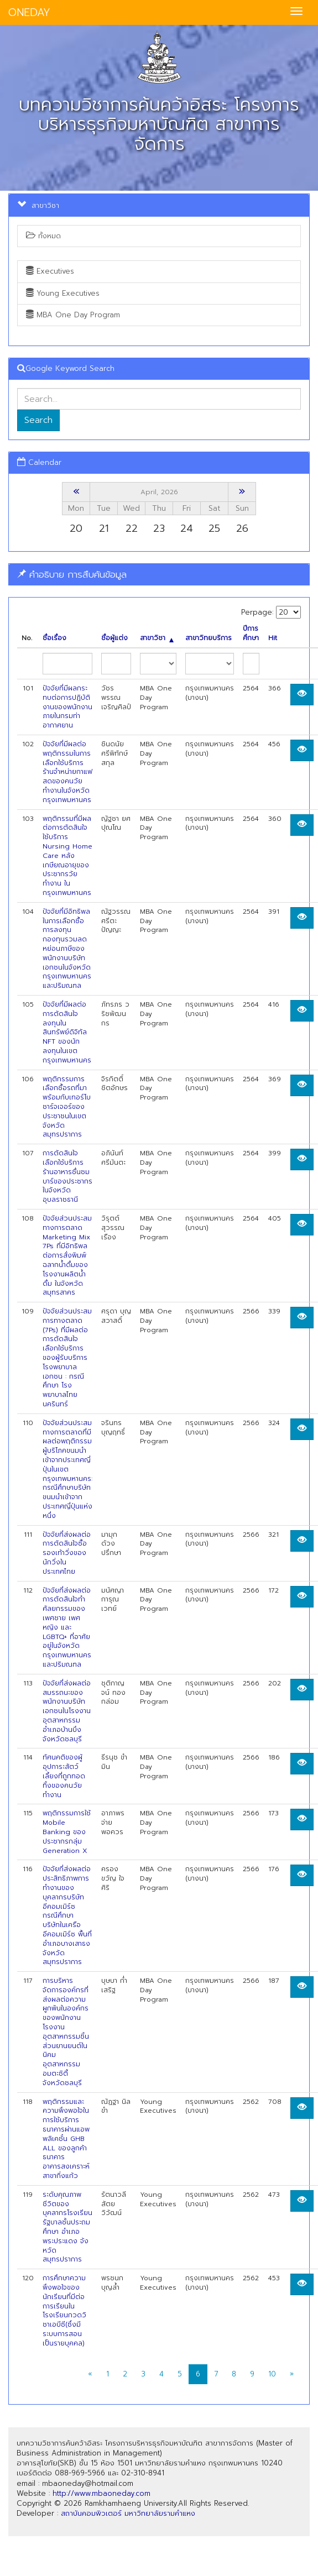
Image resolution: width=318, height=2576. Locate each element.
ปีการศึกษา (251, 633)
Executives (50, 271)
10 (272, 2374)
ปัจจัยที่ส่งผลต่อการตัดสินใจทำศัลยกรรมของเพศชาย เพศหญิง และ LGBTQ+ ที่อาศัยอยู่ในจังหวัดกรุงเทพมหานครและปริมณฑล (67, 1627)
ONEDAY (29, 12)
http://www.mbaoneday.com (101, 2493)
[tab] (159, 574)
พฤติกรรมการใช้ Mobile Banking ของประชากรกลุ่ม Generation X (67, 1831)
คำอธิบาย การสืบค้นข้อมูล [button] (72, 574)
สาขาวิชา (157, 638)
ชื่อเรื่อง (54, 638)
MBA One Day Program (73, 315)
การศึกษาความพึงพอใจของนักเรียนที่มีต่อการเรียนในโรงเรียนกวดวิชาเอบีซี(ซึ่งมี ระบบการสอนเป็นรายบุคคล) (64, 2310)
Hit (272, 638)
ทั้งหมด (43, 236)
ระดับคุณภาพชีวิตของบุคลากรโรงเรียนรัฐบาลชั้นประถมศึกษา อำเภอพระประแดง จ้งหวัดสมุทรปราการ (67, 2227)
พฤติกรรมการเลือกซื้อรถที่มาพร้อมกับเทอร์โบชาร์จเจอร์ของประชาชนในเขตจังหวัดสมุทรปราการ (67, 1107)
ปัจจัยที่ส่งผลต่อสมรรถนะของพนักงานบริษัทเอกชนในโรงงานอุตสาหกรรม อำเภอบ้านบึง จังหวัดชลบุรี (67, 1711)
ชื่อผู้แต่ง (114, 638)
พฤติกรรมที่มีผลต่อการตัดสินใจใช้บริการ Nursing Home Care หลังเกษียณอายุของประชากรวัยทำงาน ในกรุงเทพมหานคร (67, 856)
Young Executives (63, 293)
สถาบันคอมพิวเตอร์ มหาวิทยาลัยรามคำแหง (128, 2513)
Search (38, 420)
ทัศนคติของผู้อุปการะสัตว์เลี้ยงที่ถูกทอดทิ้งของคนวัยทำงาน (64, 1775)
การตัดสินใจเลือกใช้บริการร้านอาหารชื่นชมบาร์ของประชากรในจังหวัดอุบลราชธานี (67, 1176)
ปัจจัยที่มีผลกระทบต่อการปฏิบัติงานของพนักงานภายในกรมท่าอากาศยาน (67, 706)
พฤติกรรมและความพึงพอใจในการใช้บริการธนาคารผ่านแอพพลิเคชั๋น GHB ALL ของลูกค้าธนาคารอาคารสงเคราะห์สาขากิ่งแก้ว (66, 2139)
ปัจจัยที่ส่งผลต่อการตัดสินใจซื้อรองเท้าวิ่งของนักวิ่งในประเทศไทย (67, 1553)
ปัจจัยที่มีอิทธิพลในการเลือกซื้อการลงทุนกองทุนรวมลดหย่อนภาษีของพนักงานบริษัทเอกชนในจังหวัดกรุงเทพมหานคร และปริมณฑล (67, 949)
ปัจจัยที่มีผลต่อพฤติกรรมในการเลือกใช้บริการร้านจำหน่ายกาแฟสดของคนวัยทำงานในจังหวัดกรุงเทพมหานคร (67, 772)
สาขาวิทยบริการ (208, 638)
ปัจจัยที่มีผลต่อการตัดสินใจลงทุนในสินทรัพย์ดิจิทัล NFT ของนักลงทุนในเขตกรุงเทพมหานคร (67, 1032)
